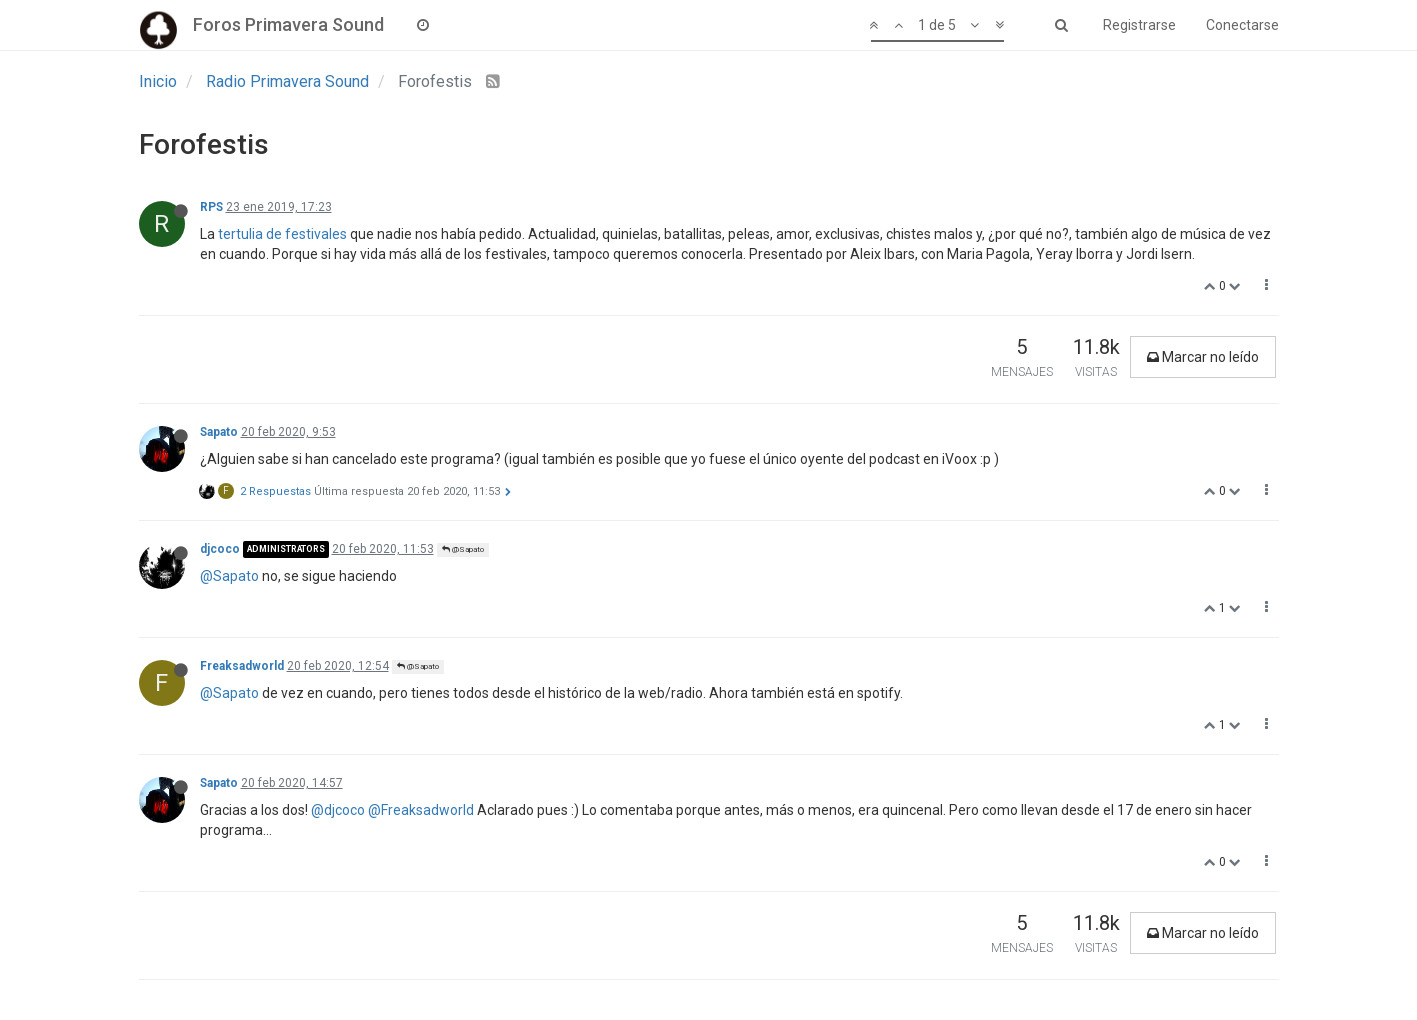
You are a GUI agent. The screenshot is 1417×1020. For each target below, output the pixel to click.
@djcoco (338, 810)
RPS (211, 207)
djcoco (220, 549)
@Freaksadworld (421, 810)
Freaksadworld (242, 666)
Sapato (219, 432)
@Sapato (463, 549)
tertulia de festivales (282, 234)
